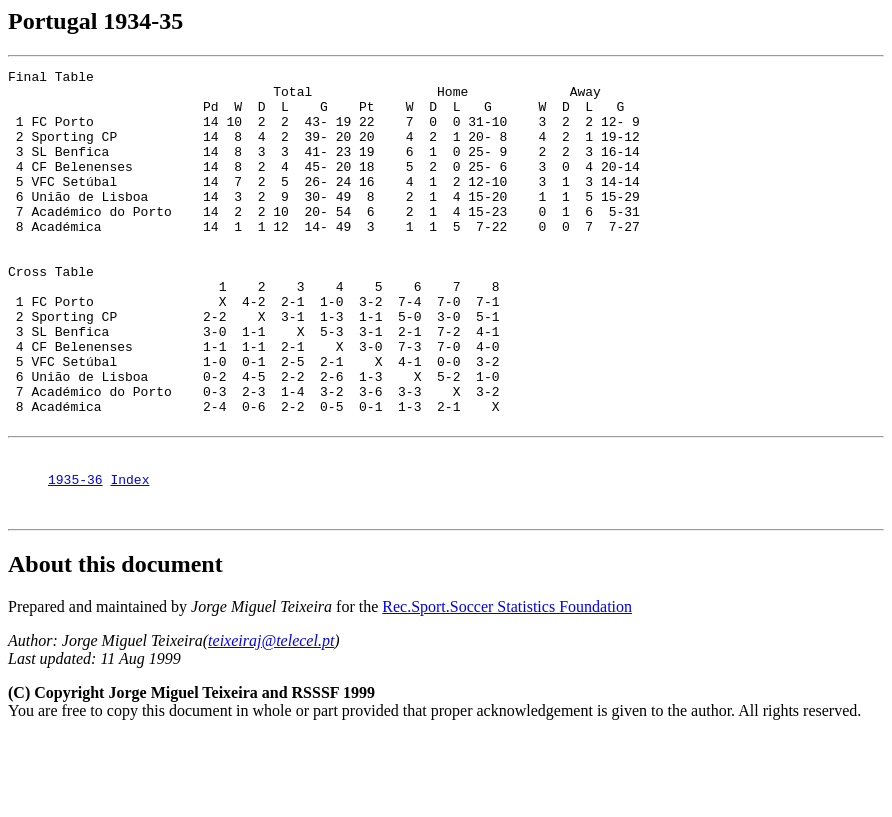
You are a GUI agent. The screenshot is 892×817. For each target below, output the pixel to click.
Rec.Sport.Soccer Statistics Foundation (507, 687)
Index (129, 557)
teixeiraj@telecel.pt (271, 721)
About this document (115, 645)
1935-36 (75, 557)
